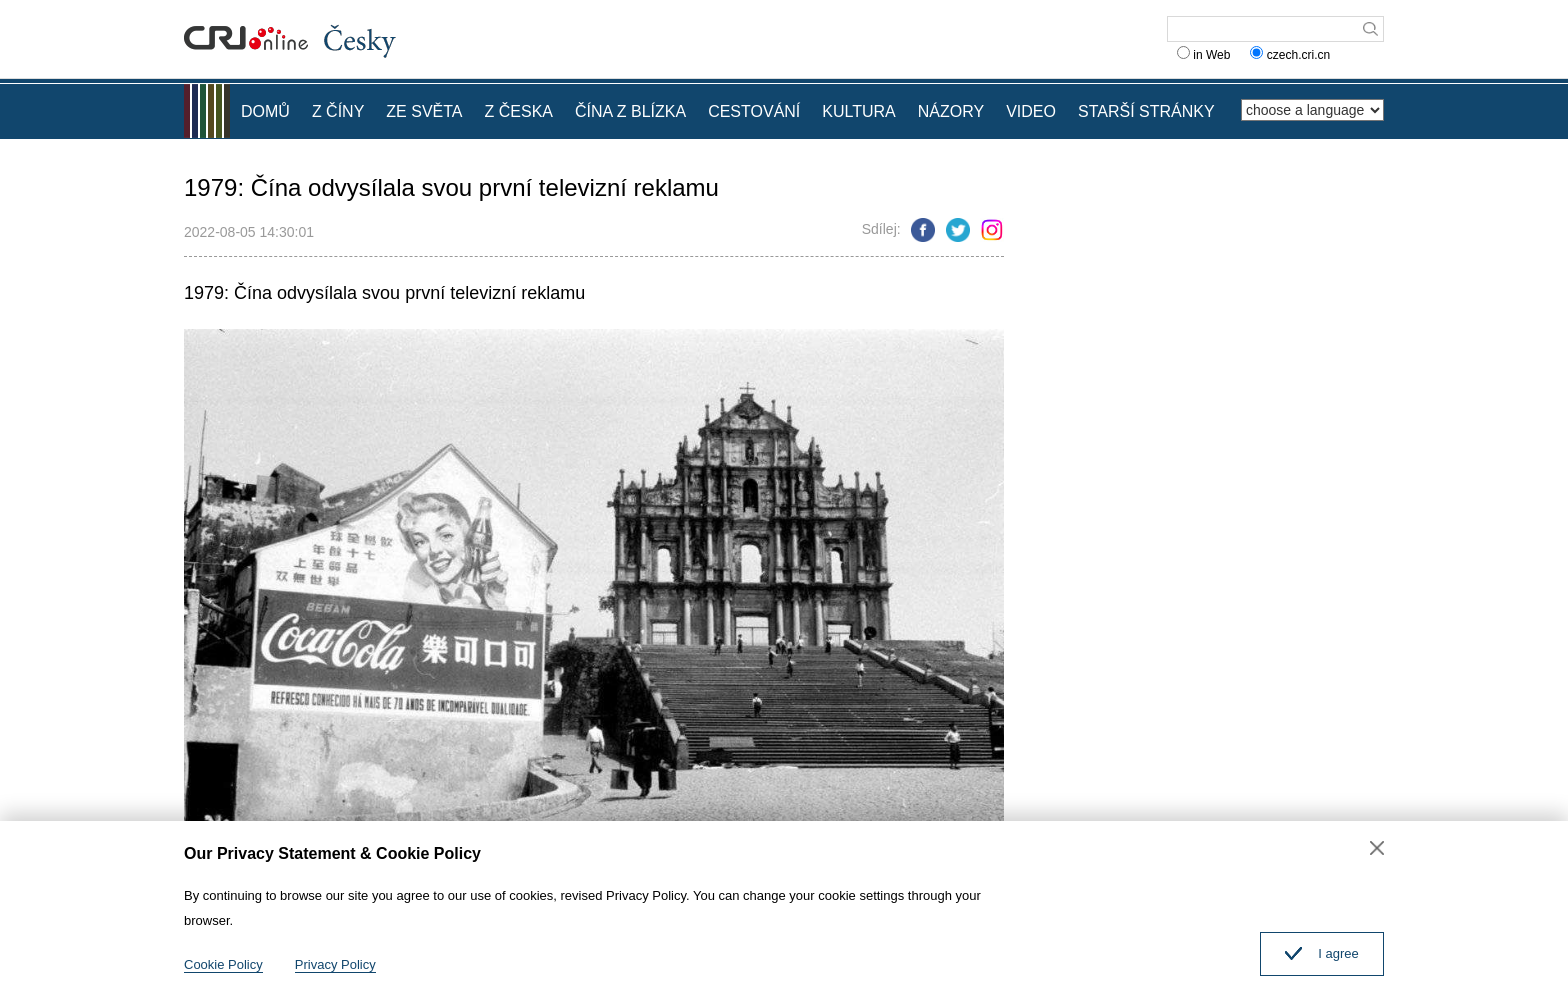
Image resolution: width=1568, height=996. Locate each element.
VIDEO (1031, 111)
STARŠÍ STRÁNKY (1146, 111)
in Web (1203, 55)
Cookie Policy (223, 964)
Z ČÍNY (338, 111)
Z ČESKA (519, 111)
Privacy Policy (335, 964)
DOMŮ (265, 111)
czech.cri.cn (1291, 55)
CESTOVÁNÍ (754, 111)
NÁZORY (951, 111)
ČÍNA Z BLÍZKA (630, 111)
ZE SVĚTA (424, 111)
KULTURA (859, 111)
